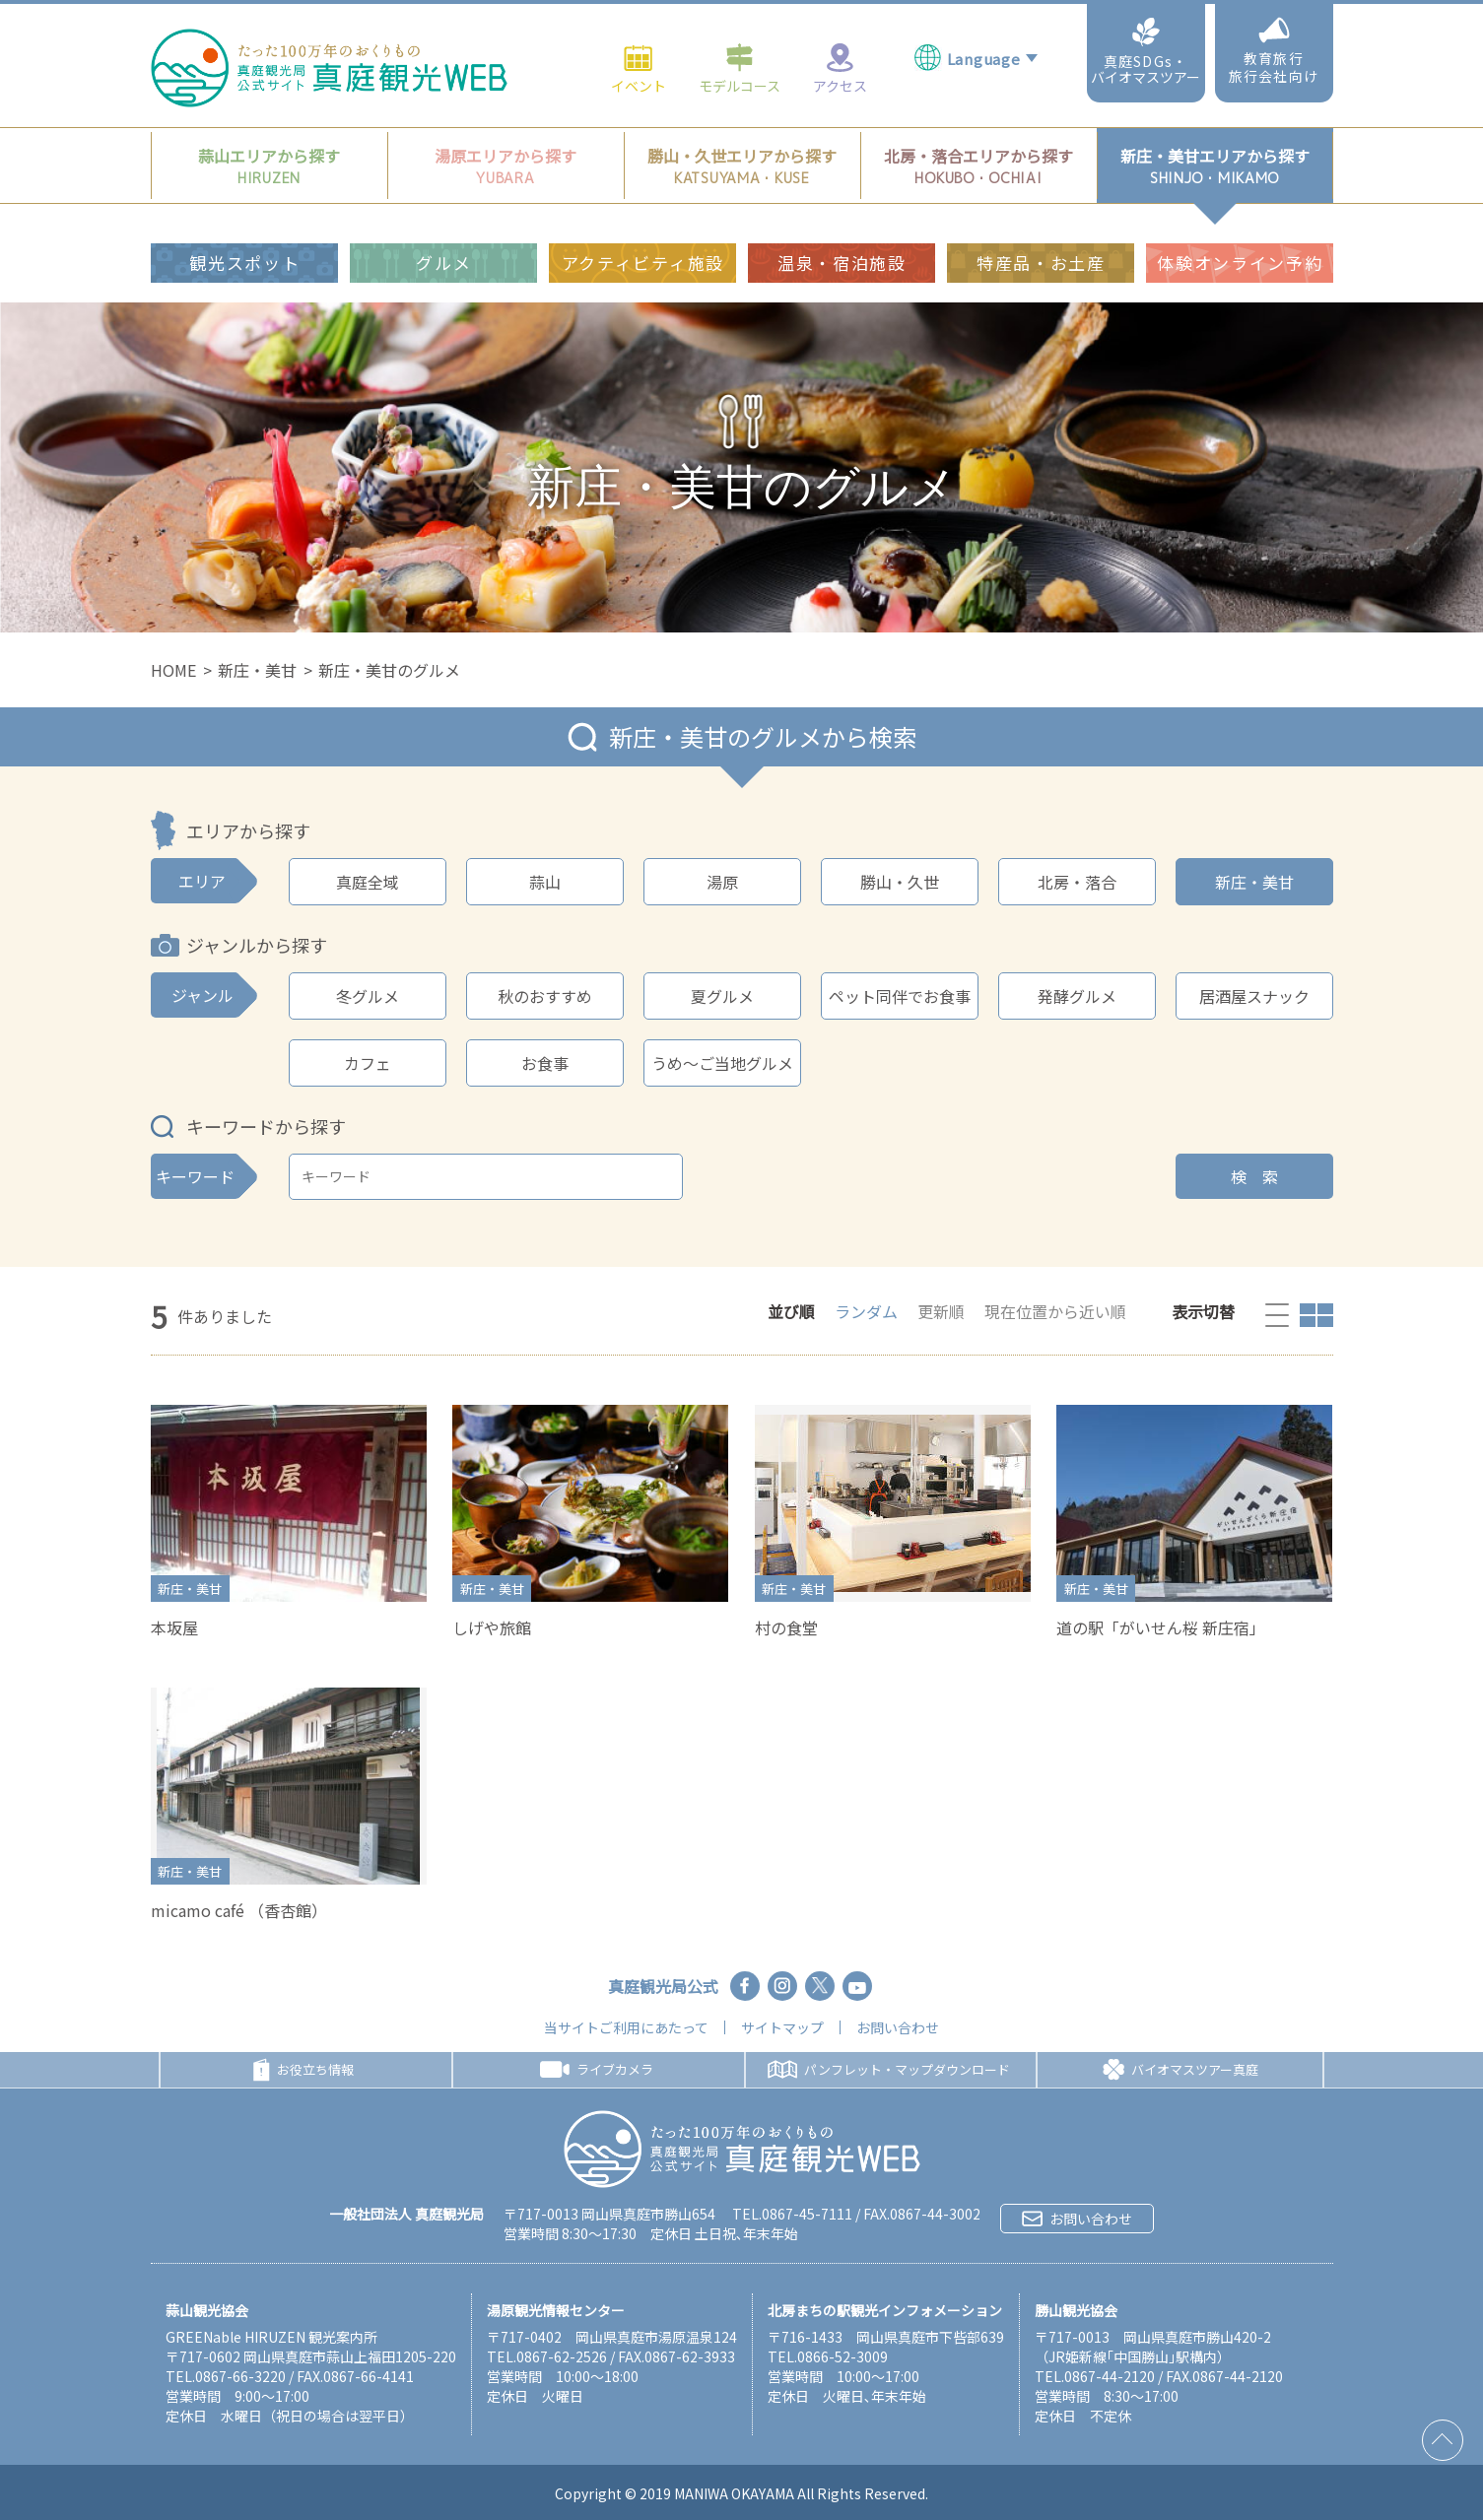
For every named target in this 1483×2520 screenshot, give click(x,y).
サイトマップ (782, 2027)
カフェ (367, 1063)
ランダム (866, 1311)
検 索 (1254, 1176)
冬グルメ (367, 996)
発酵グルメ (1077, 996)
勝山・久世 (899, 882)
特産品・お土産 (1041, 218)
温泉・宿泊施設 (842, 218)
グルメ (443, 218)
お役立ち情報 (303, 2070)
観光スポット (244, 218)
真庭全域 (367, 882)
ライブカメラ (596, 2069)
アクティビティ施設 (643, 218)
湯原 (722, 882)
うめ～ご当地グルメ (722, 1063)
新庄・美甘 (257, 670)
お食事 (545, 1063)
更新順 (941, 1311)
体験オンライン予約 (1239, 218)
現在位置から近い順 (1055, 1311)
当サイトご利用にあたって (626, 2027)
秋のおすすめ (545, 996)
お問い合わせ (897, 2027)
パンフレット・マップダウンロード (889, 2069)
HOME (173, 670)
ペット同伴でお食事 (900, 996)
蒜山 (545, 882)
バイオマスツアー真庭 (1180, 2070)
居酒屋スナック (1254, 996)
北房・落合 (1077, 882)
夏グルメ (722, 996)
